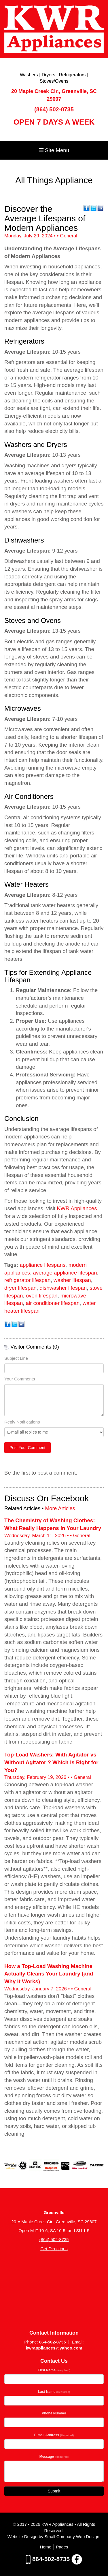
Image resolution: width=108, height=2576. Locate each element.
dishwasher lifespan (63, 1288)
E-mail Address (54, 2435)
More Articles (60, 1508)
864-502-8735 (52, 2341)
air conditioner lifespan (53, 1303)
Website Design (23, 2536)
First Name (54, 2370)
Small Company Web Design (71, 2536)
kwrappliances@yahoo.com (54, 2347)
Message (54, 2457)
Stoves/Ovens (54, 81)
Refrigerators (72, 74)
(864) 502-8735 (54, 109)
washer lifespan (72, 1280)
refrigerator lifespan (27, 1280)
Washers (29, 74)
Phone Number (54, 2413)
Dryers (48, 74)
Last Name (54, 2392)
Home (45, 2546)
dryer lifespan (20, 1288)
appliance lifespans (43, 1265)
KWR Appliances (77, 1208)
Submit (54, 2491)
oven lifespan (42, 1296)
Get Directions (54, 2248)
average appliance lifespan (65, 1273)
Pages (62, 2546)
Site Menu (54, 150)
